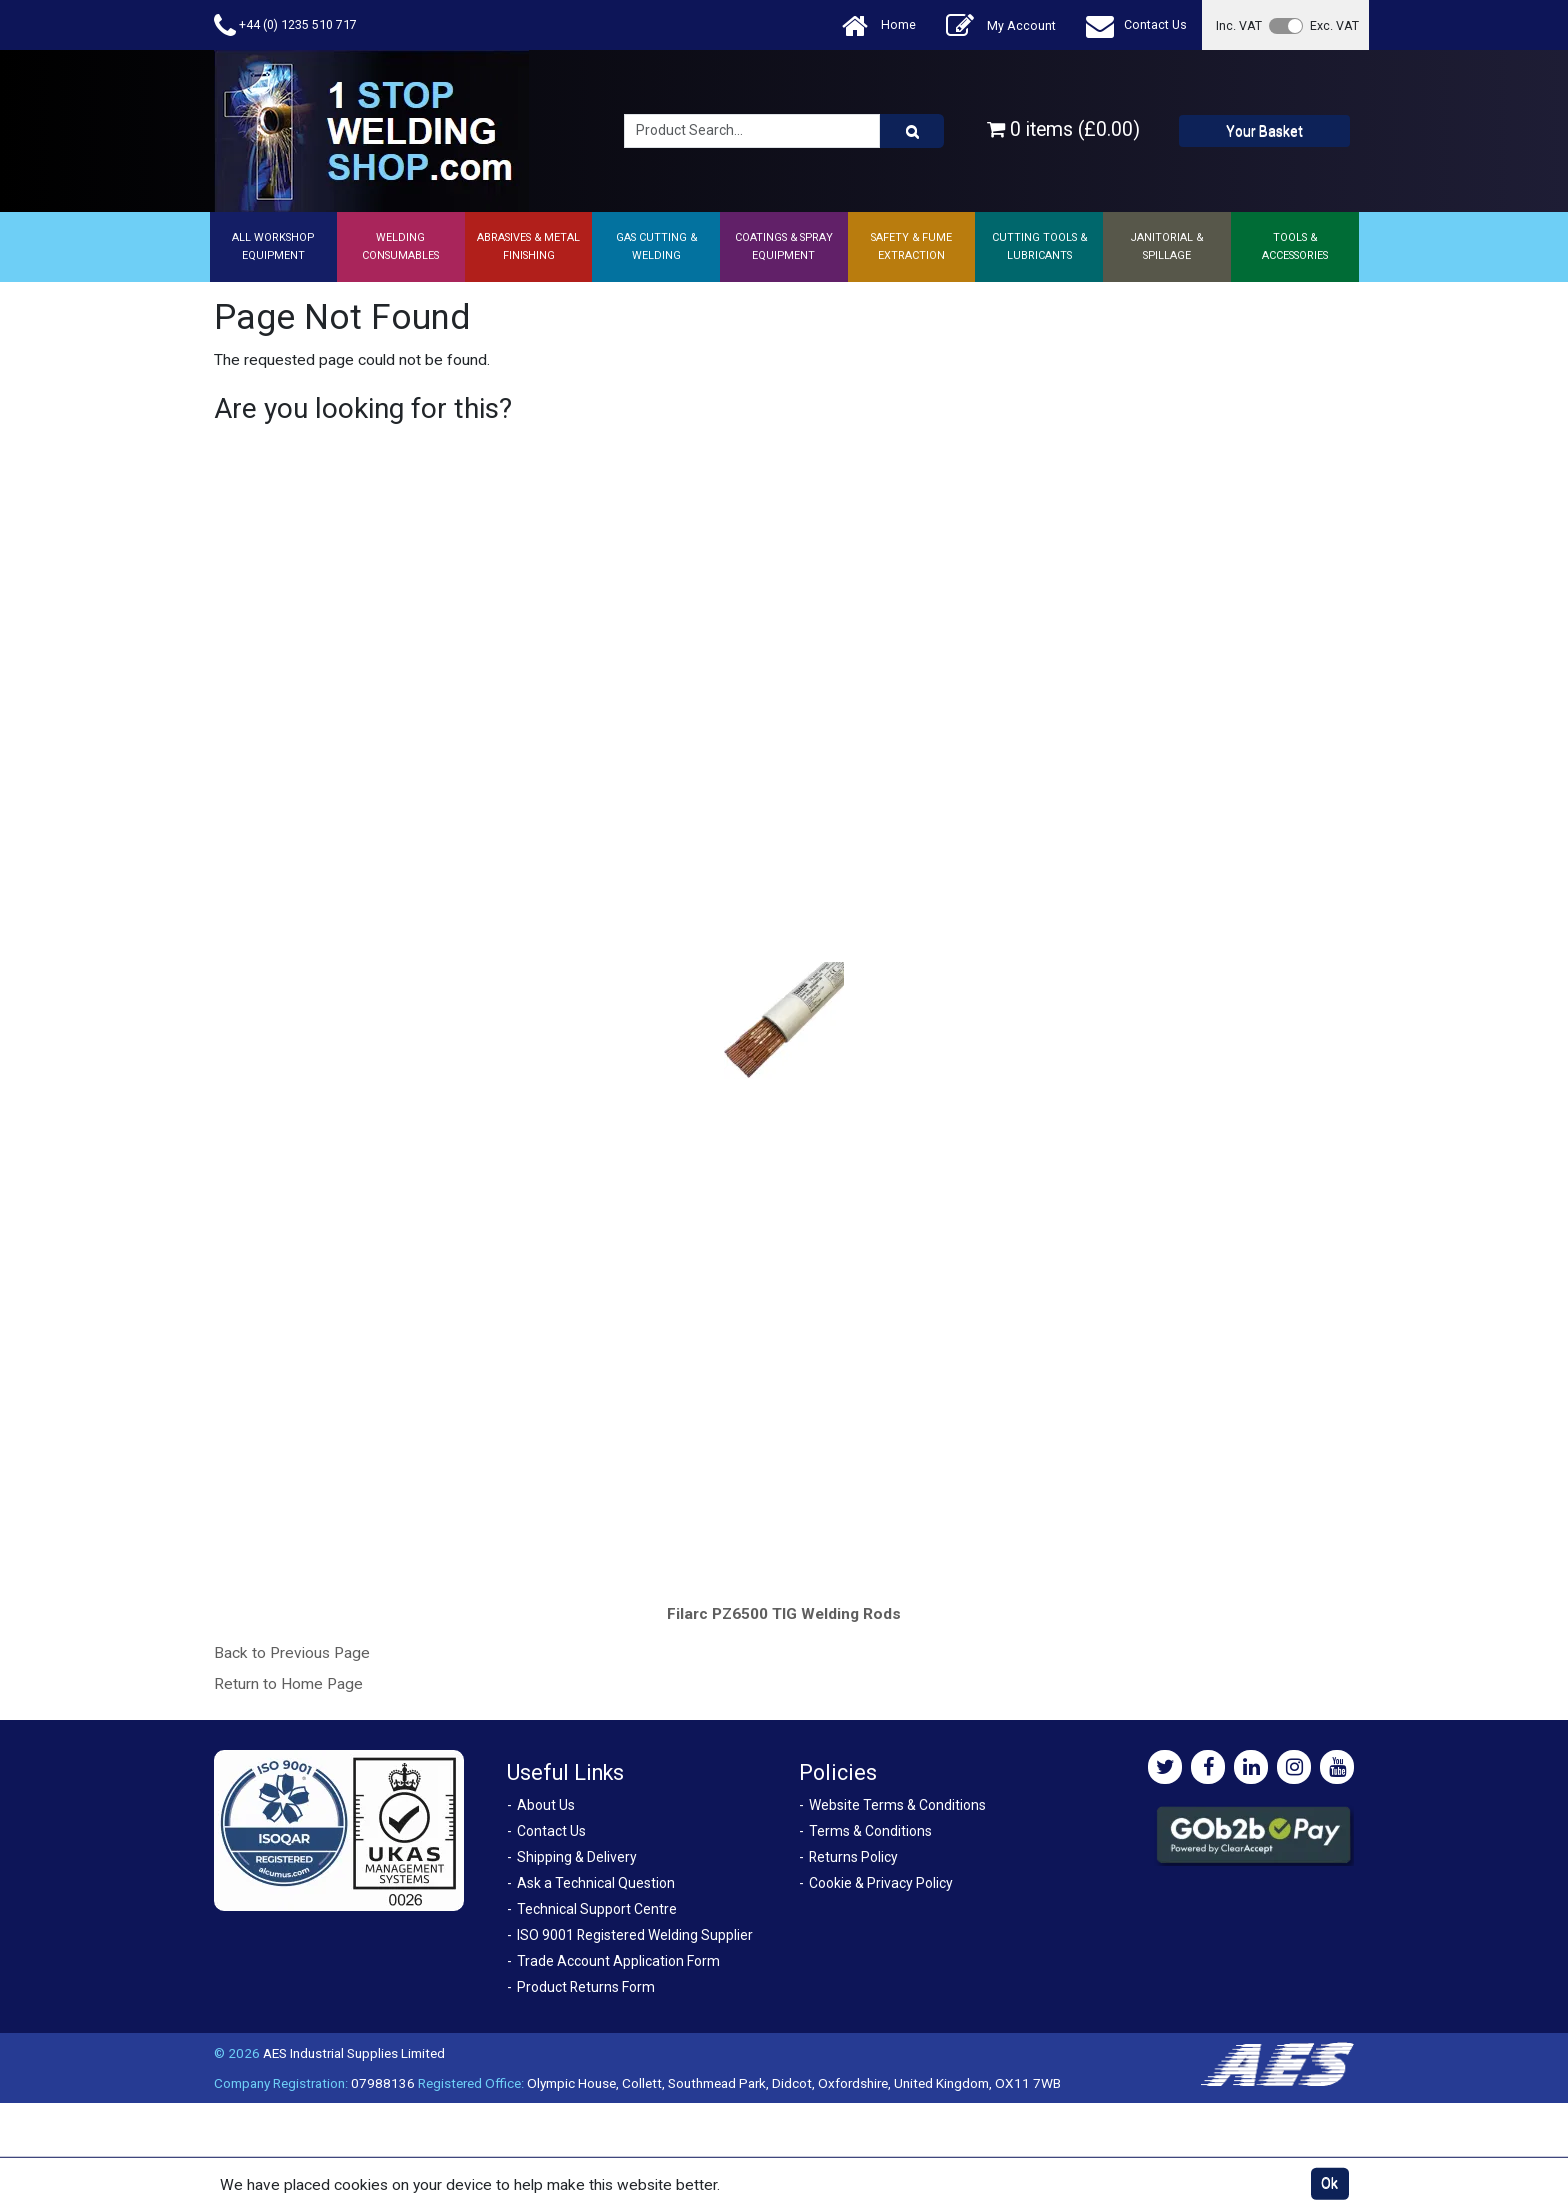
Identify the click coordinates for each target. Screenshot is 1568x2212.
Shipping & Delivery (577, 1857)
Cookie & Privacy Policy (881, 1883)
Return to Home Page (288, 1684)
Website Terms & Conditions (897, 1805)
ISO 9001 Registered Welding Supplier (635, 1935)
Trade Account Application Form (618, 1961)
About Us (546, 1805)
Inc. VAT (1239, 25)
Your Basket (1264, 131)
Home (879, 25)
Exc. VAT (1334, 25)
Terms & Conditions (870, 1831)
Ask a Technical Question (596, 1883)
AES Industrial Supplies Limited (354, 2053)
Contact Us (1136, 25)
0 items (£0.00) (1063, 129)
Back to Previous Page (292, 1653)
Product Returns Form (586, 1987)
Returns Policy (853, 1857)
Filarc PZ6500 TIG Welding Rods (784, 1614)
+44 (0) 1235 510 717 (285, 25)
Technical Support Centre (597, 1909)
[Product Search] (912, 131)
